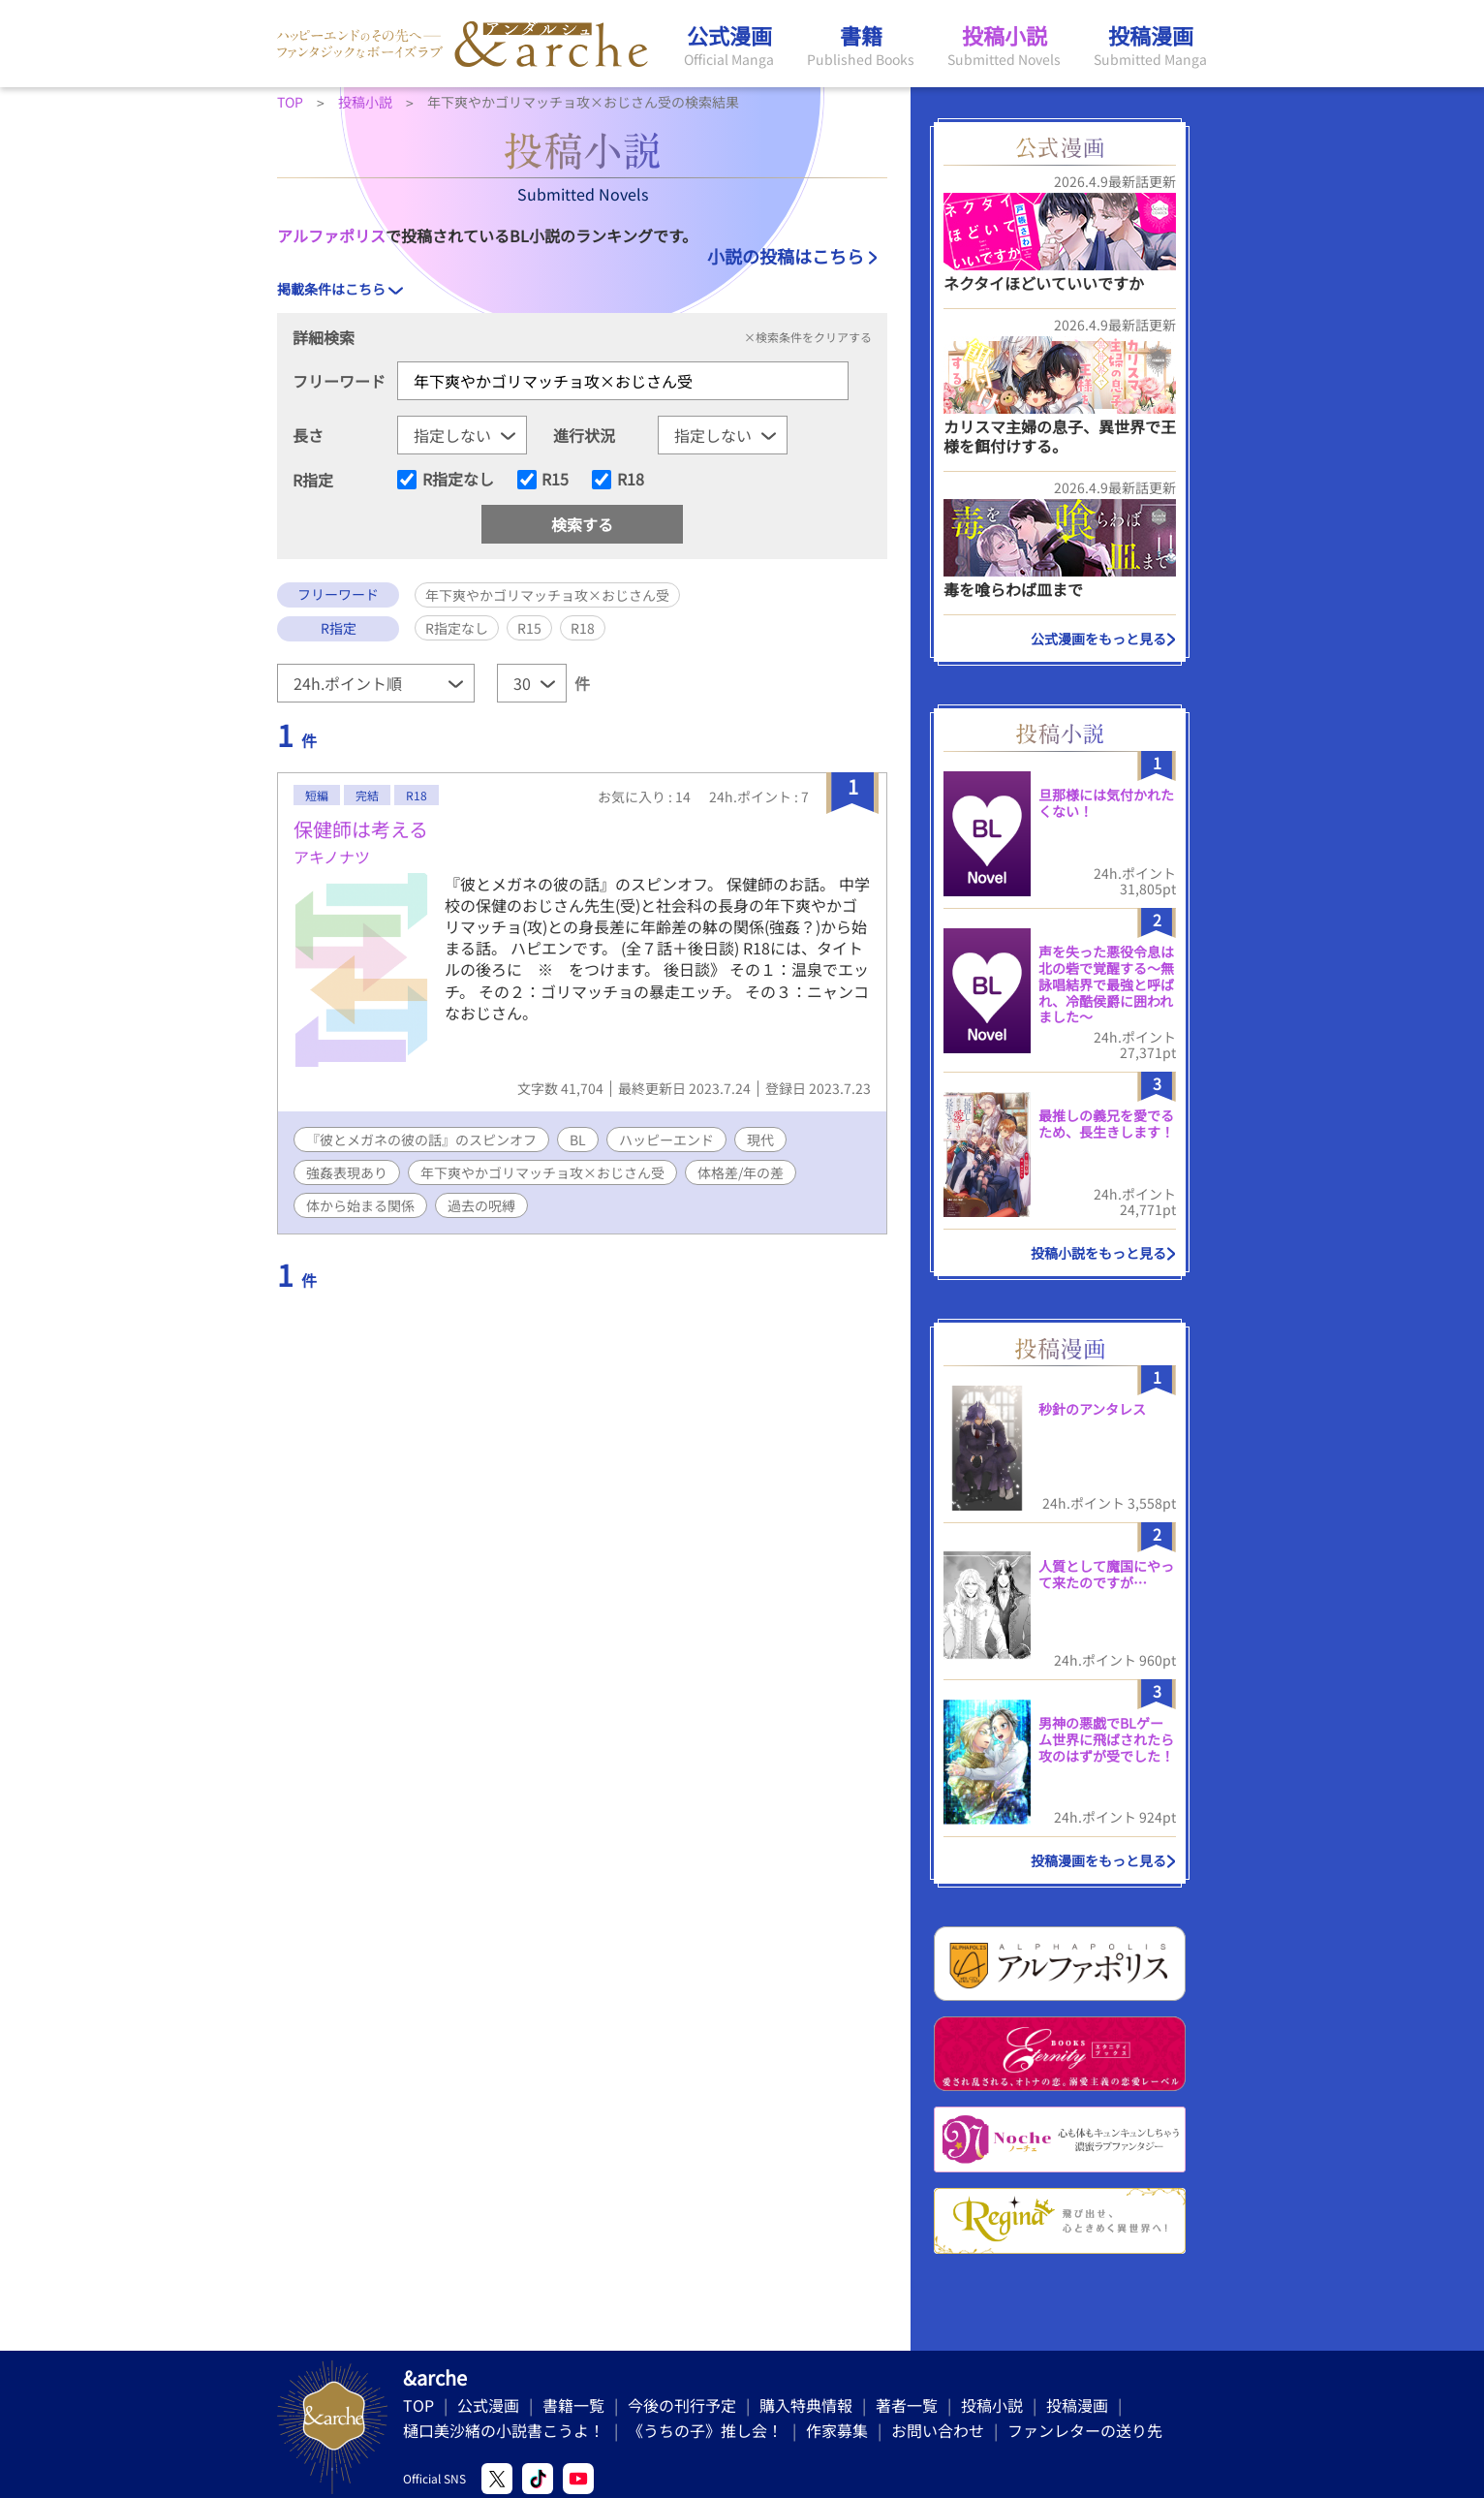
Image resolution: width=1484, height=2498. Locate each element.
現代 (760, 1139)
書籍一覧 (573, 2405)
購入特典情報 (805, 2405)
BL (578, 1139)
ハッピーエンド (666, 1139)
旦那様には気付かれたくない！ (1106, 803)
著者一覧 (907, 2405)
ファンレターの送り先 (1084, 2430)
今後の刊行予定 (682, 2405)
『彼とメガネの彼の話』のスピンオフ (421, 1139)
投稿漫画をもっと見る (1098, 1860)
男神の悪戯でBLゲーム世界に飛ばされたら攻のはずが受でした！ (1106, 1739)
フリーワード (339, 381)
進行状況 (584, 435)
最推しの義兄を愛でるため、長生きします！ (1106, 1123)
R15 (555, 479)
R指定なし (458, 479)
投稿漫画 (1077, 2405)
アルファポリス (331, 235)
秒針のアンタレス (1092, 1409)
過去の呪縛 (481, 1205)
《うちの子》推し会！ (705, 2430)
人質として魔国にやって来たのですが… (1106, 1574)
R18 (630, 479)
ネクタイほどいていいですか (1043, 283)
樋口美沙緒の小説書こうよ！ (503, 2430)
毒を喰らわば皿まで (1013, 589)
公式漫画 (488, 2405)
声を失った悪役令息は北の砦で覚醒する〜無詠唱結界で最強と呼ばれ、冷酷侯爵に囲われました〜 (1106, 984)
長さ (308, 435)
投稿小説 (992, 2405)
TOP (418, 2405)
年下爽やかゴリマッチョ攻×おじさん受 (542, 1172)
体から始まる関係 (360, 1205)
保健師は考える (361, 829)
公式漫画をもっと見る (1098, 638)
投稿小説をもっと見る (1098, 1253)
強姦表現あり (346, 1172)
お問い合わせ (937, 2430)
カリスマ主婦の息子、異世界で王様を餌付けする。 (1059, 435)
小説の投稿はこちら (785, 255)
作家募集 (837, 2430)
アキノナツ (332, 856)
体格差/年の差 (740, 1172)
